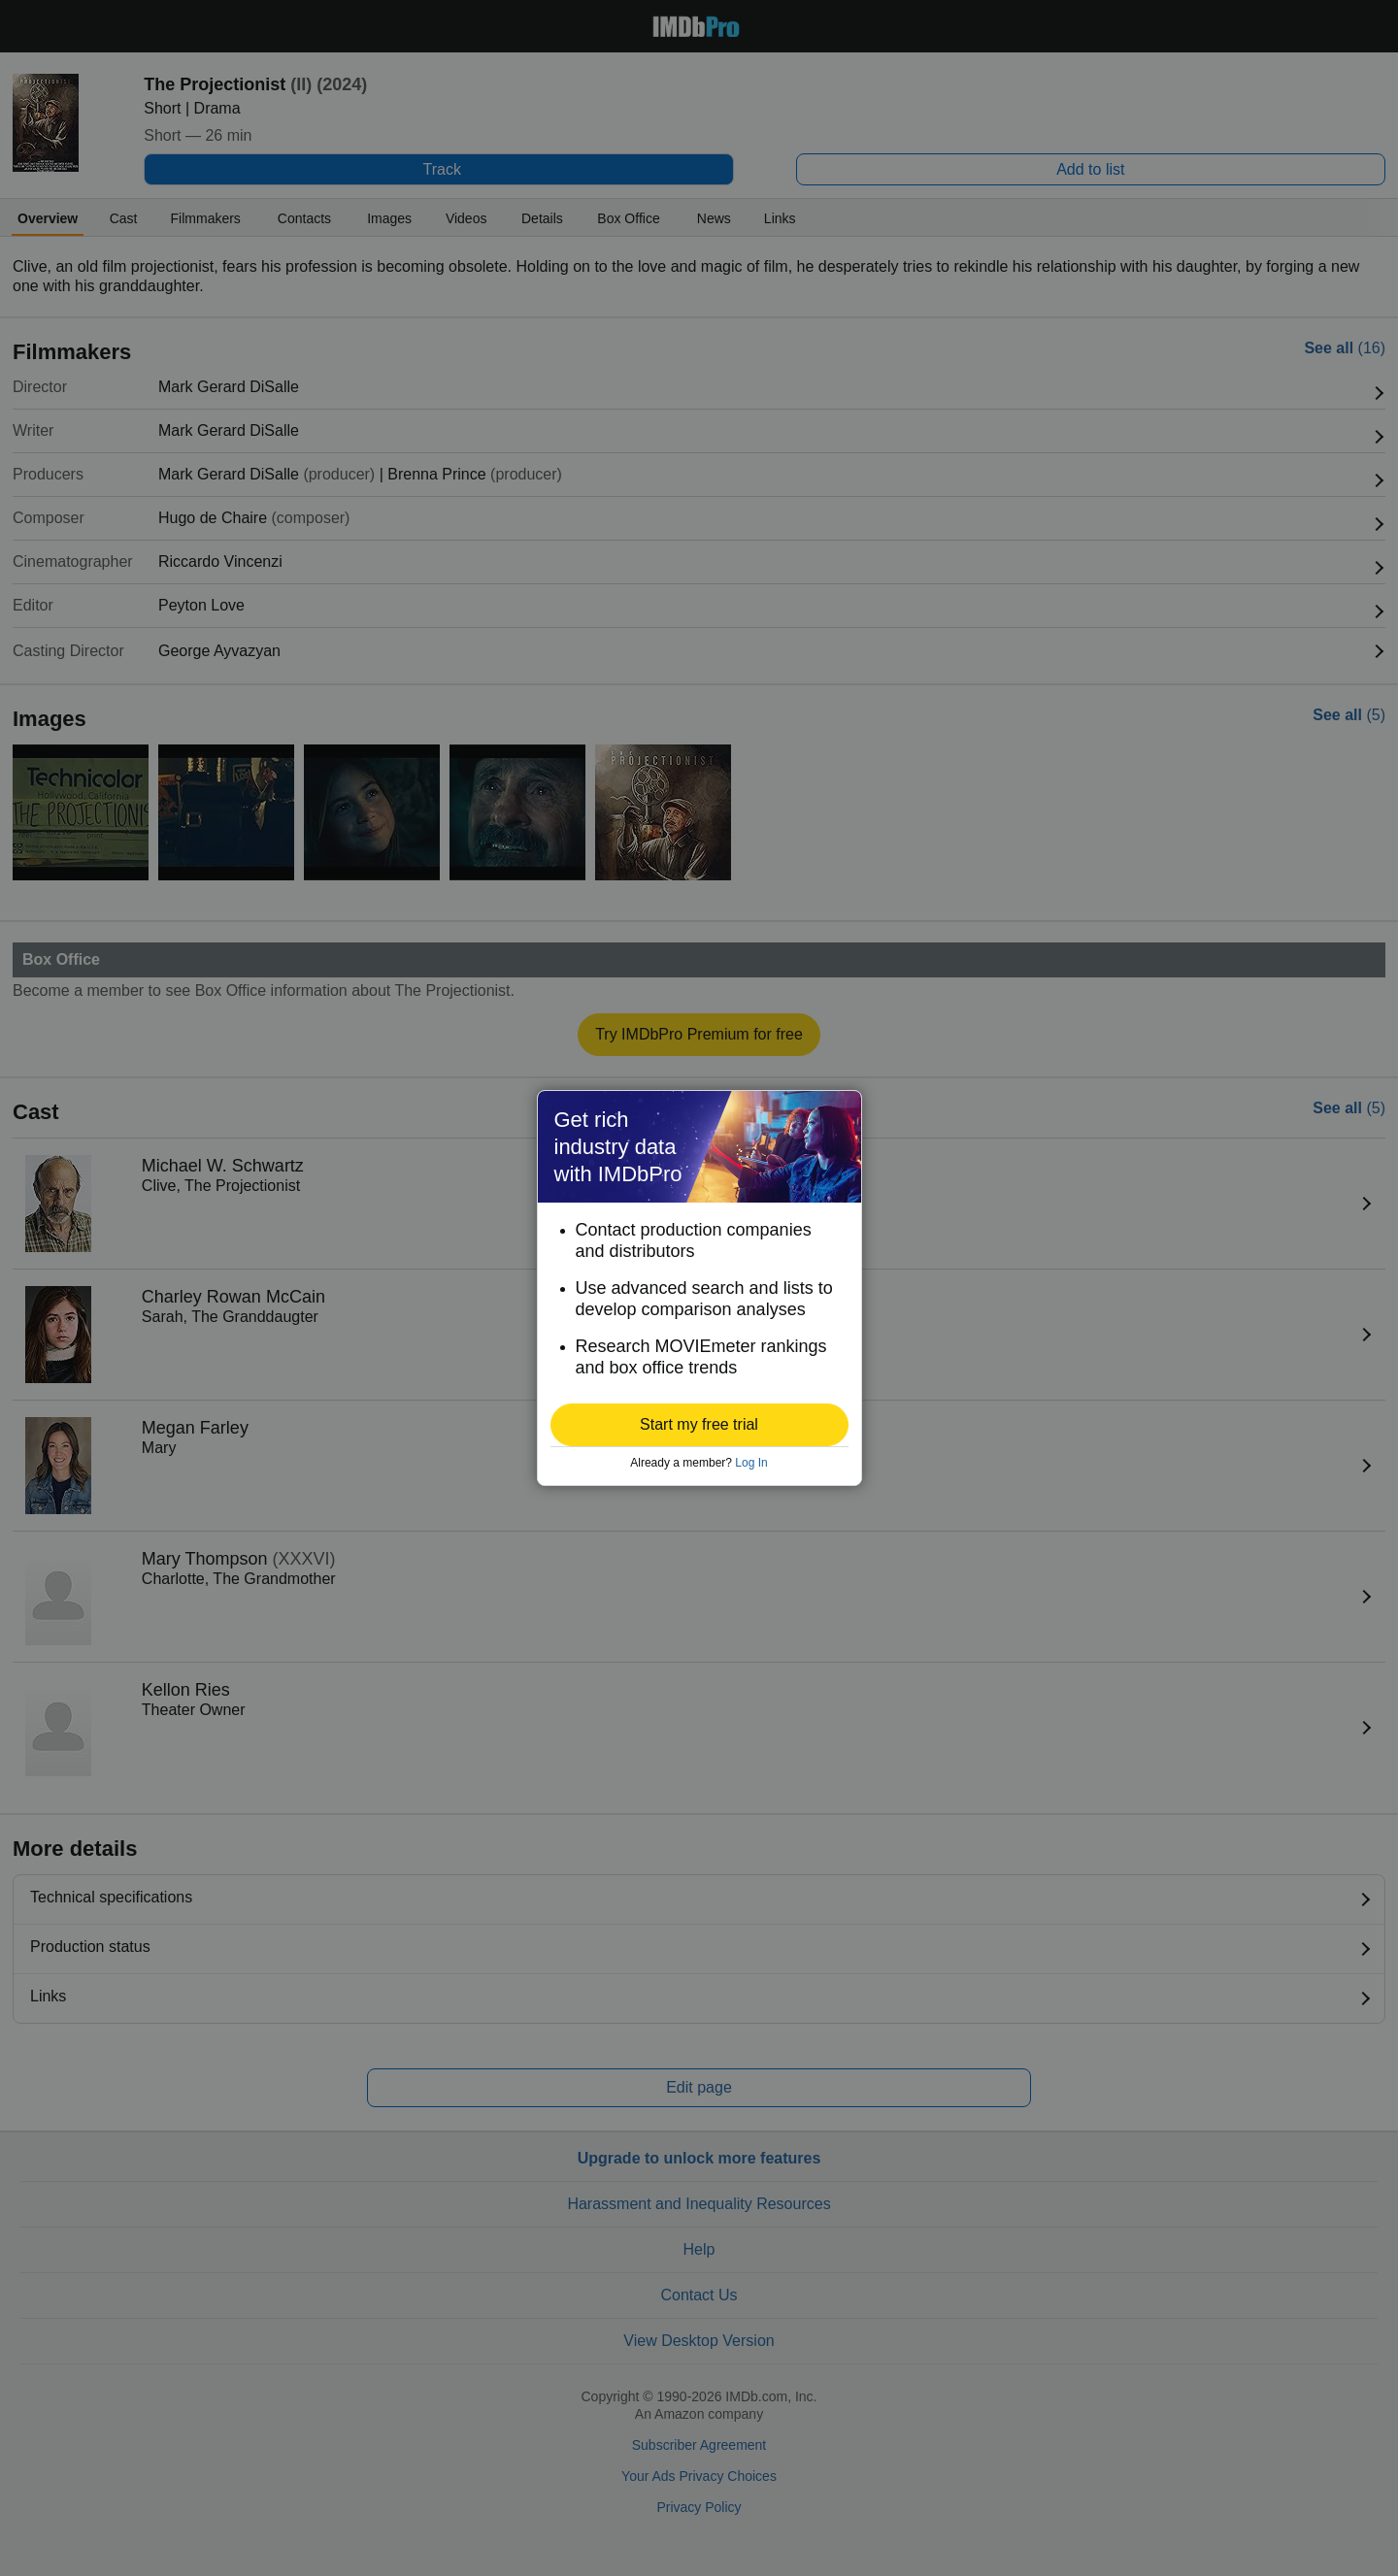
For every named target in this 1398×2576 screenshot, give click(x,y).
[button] (699, 1424)
